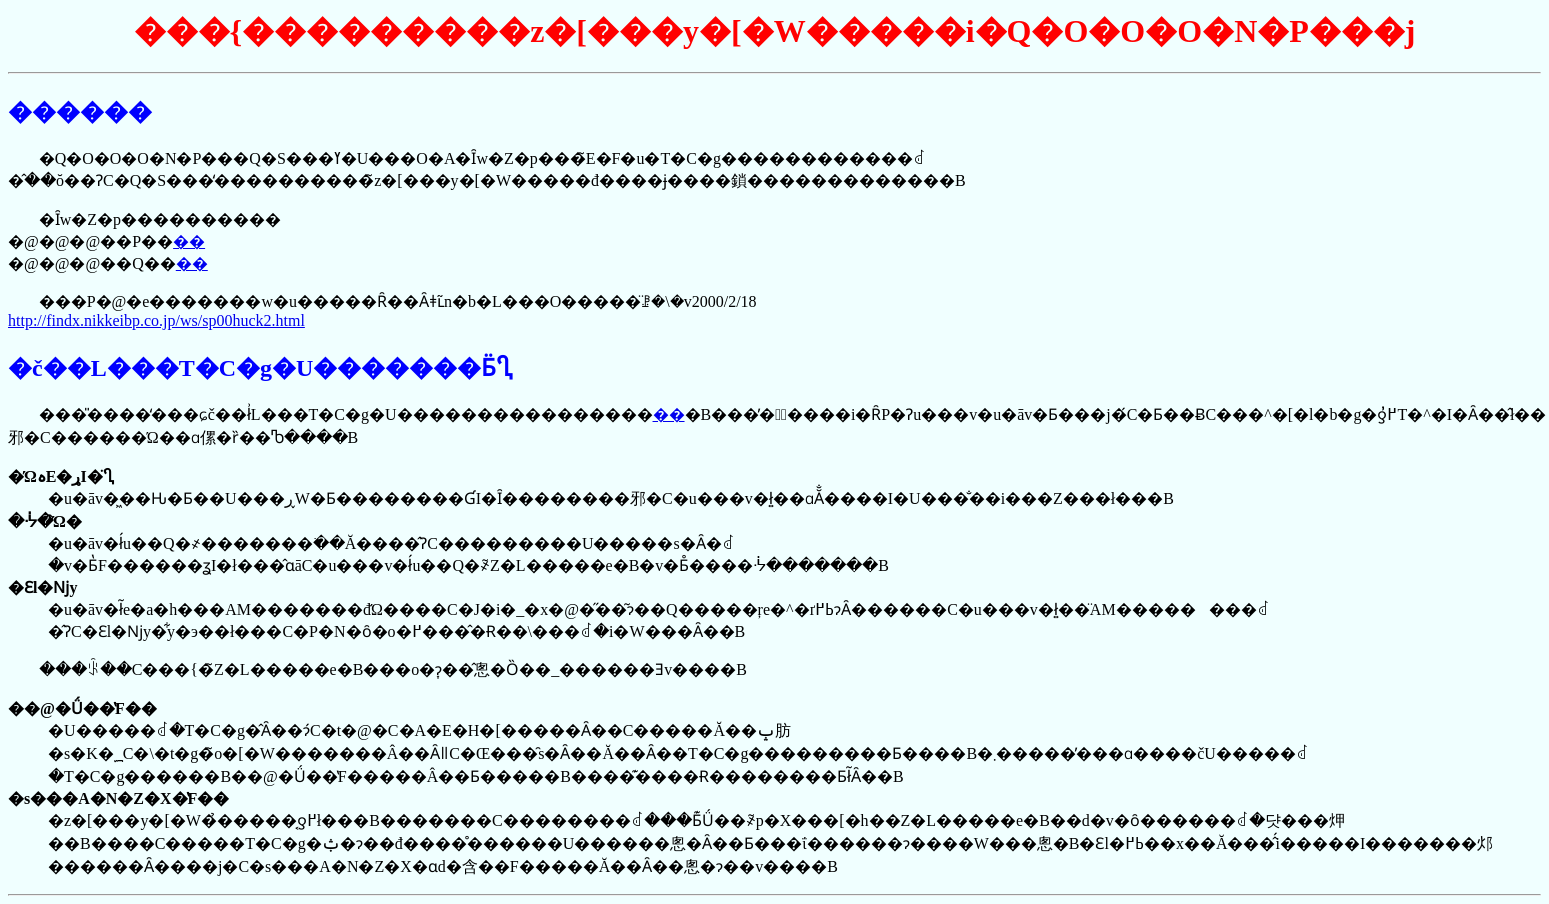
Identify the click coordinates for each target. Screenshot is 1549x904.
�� (189, 241)
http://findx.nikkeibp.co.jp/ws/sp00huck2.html (156, 320)
